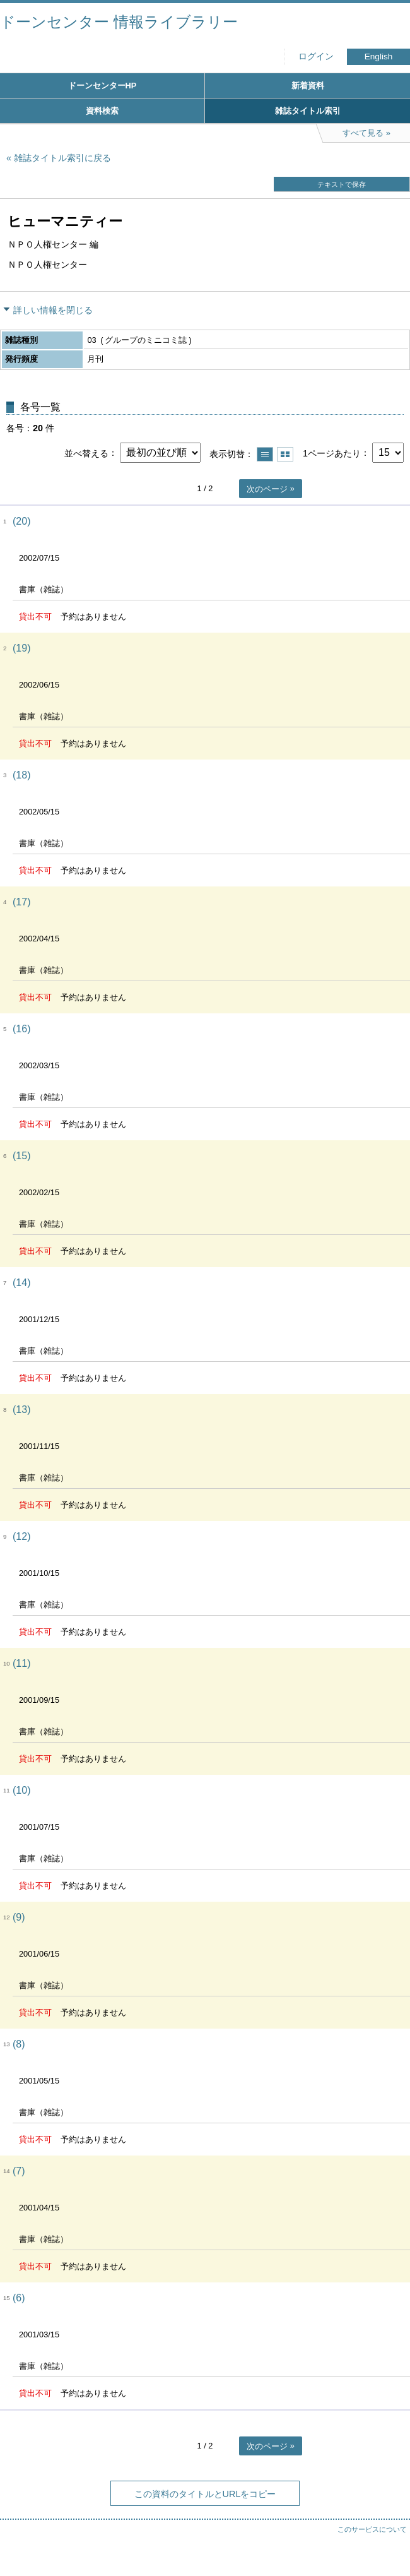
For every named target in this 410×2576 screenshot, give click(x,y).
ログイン (316, 56)
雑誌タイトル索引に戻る (62, 158)
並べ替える (86, 453)
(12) (21, 1536)
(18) (21, 775)
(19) (21, 648)
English (379, 56)
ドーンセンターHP (102, 85)
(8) (19, 2044)
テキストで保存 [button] (341, 184)
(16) (21, 1028)
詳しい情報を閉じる (53, 310)
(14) (21, 1282)
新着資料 (307, 85)
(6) (19, 2298)
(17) (21, 902)
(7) (19, 2171)
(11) (21, 1663)
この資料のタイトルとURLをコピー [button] (205, 2494)
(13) (21, 1409)
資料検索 (102, 111)
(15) (21, 1155)
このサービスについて (372, 2529)
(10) (21, 1790)
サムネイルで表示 (285, 454)
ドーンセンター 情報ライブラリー (119, 21)
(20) (21, 521)
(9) (19, 1917)
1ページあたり (332, 453)
